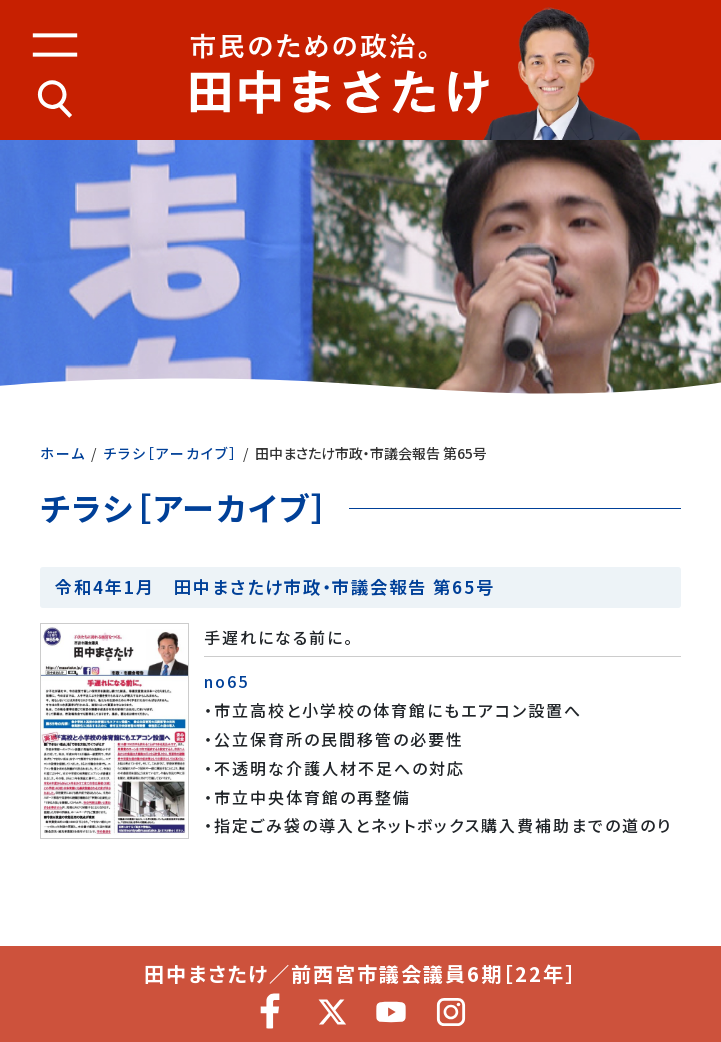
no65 (226, 681)
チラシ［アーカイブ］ (170, 453)
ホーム (63, 453)
